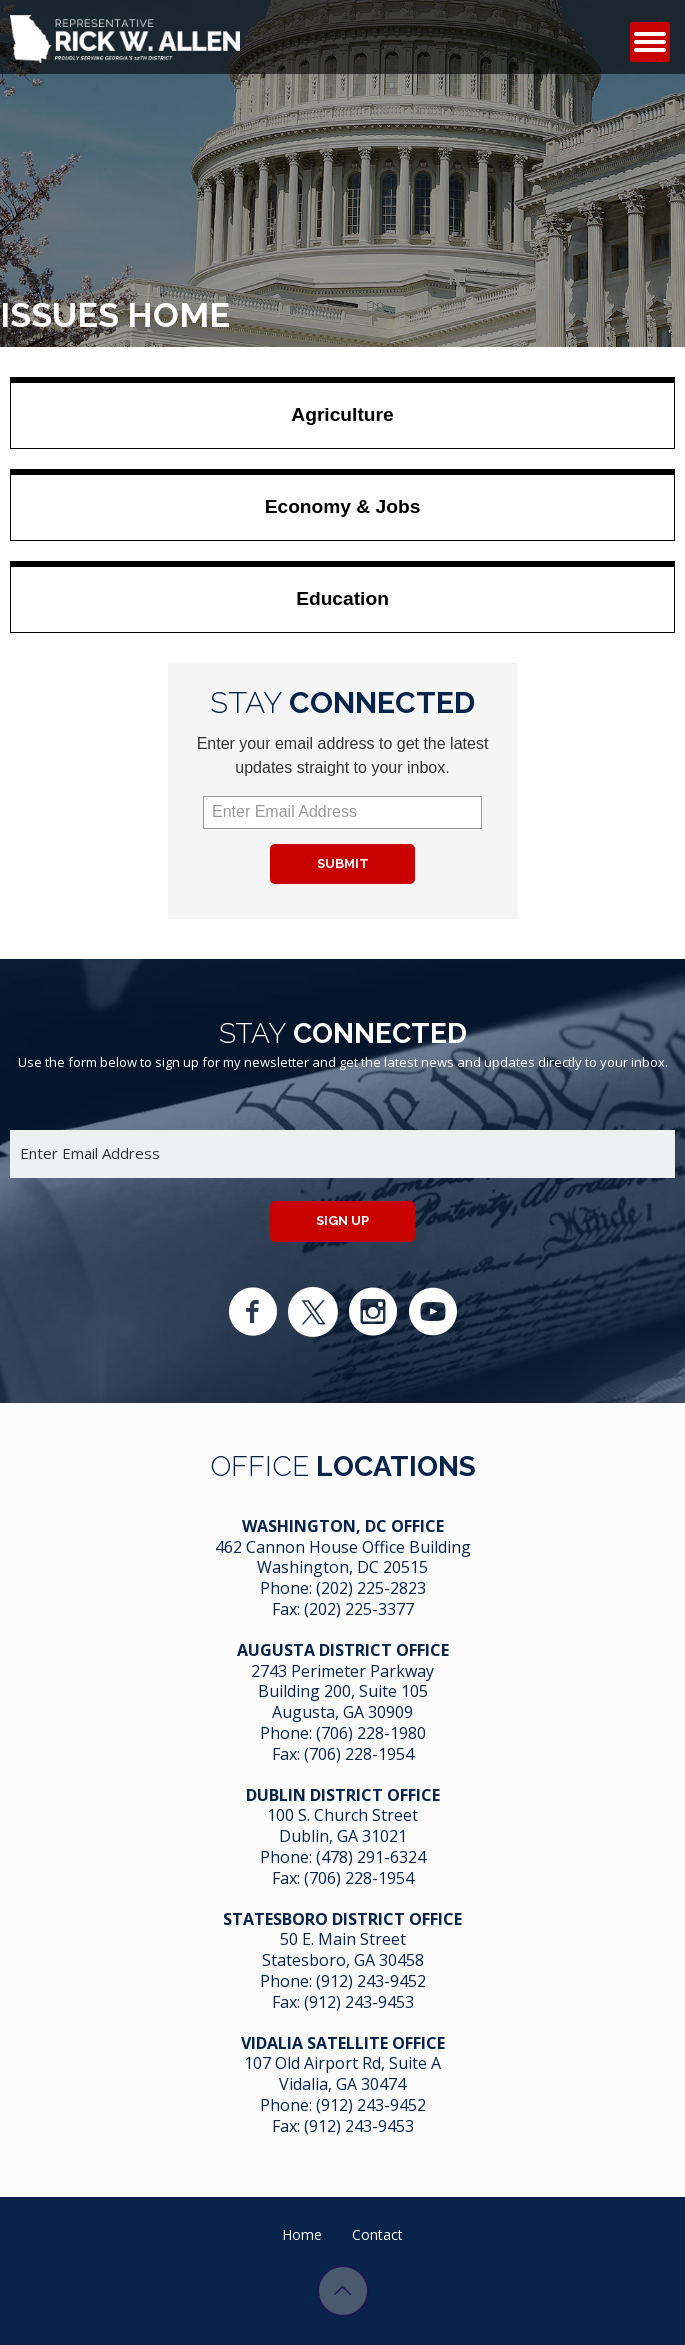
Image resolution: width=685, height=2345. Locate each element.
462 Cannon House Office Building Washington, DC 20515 (343, 1557)
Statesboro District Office (342, 1919)
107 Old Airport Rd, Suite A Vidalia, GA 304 (342, 2073)
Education (342, 598)
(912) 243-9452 (371, 1981)
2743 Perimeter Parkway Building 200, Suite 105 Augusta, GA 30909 (342, 1692)
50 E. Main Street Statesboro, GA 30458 (343, 1949)
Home (302, 2234)
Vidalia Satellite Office (343, 2043)
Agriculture (342, 414)
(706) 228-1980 (371, 1733)
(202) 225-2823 (371, 1588)
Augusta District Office (343, 1650)
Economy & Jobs (343, 506)
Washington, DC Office (343, 1526)
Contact (377, 2234)
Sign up (342, 1220)
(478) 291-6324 (371, 1857)
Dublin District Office (343, 1795)
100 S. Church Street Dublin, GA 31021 (342, 1825)
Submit (343, 863)
